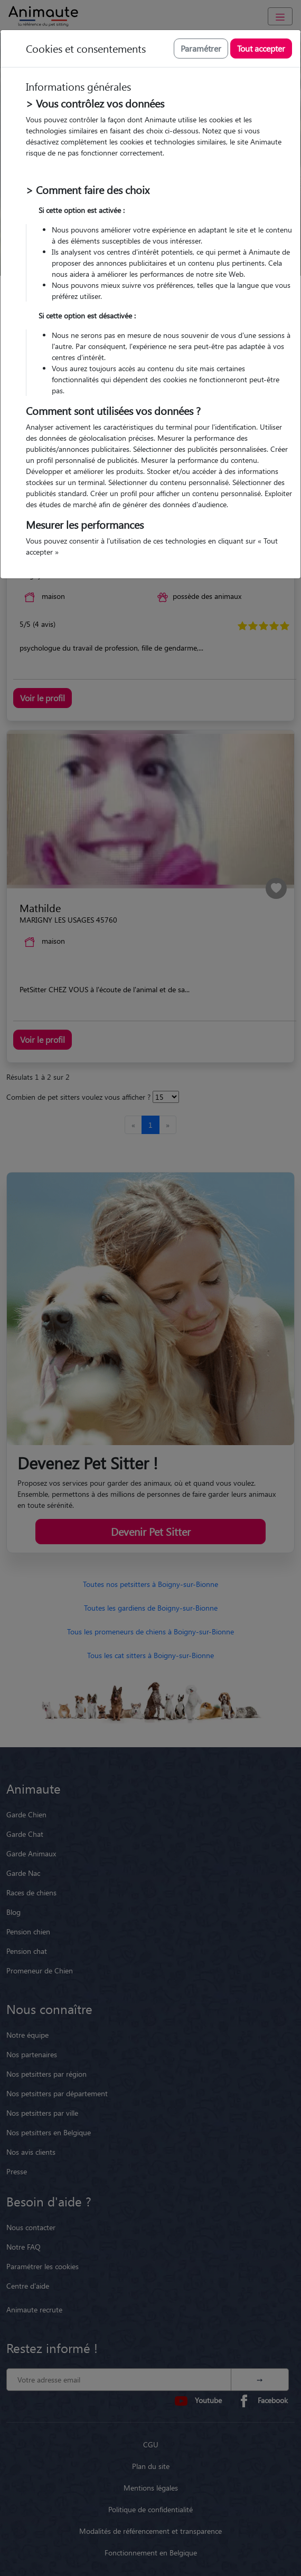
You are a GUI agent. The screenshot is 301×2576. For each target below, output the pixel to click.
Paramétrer (201, 48)
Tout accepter (261, 48)
